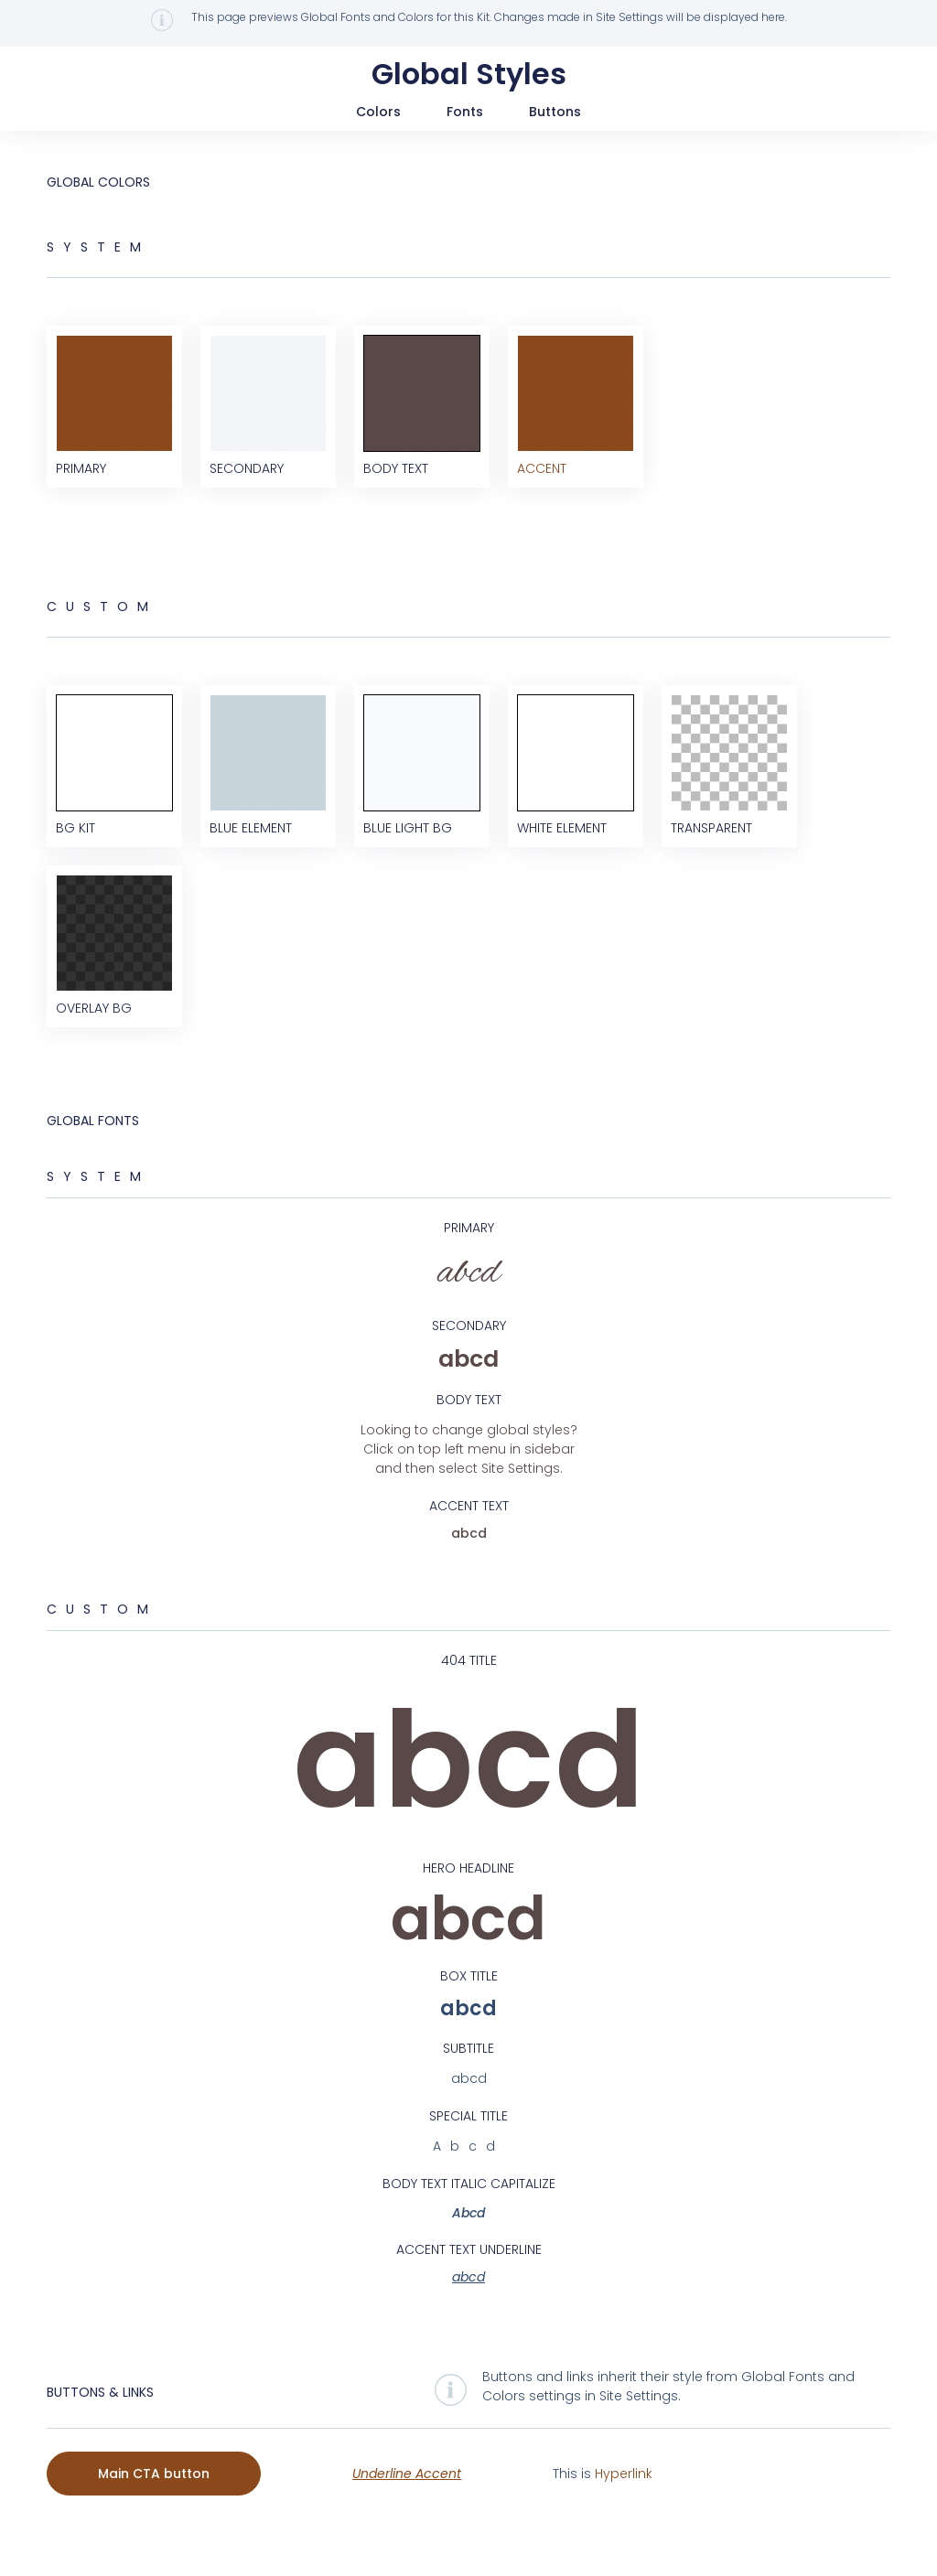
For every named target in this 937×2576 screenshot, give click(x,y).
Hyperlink (623, 2512)
